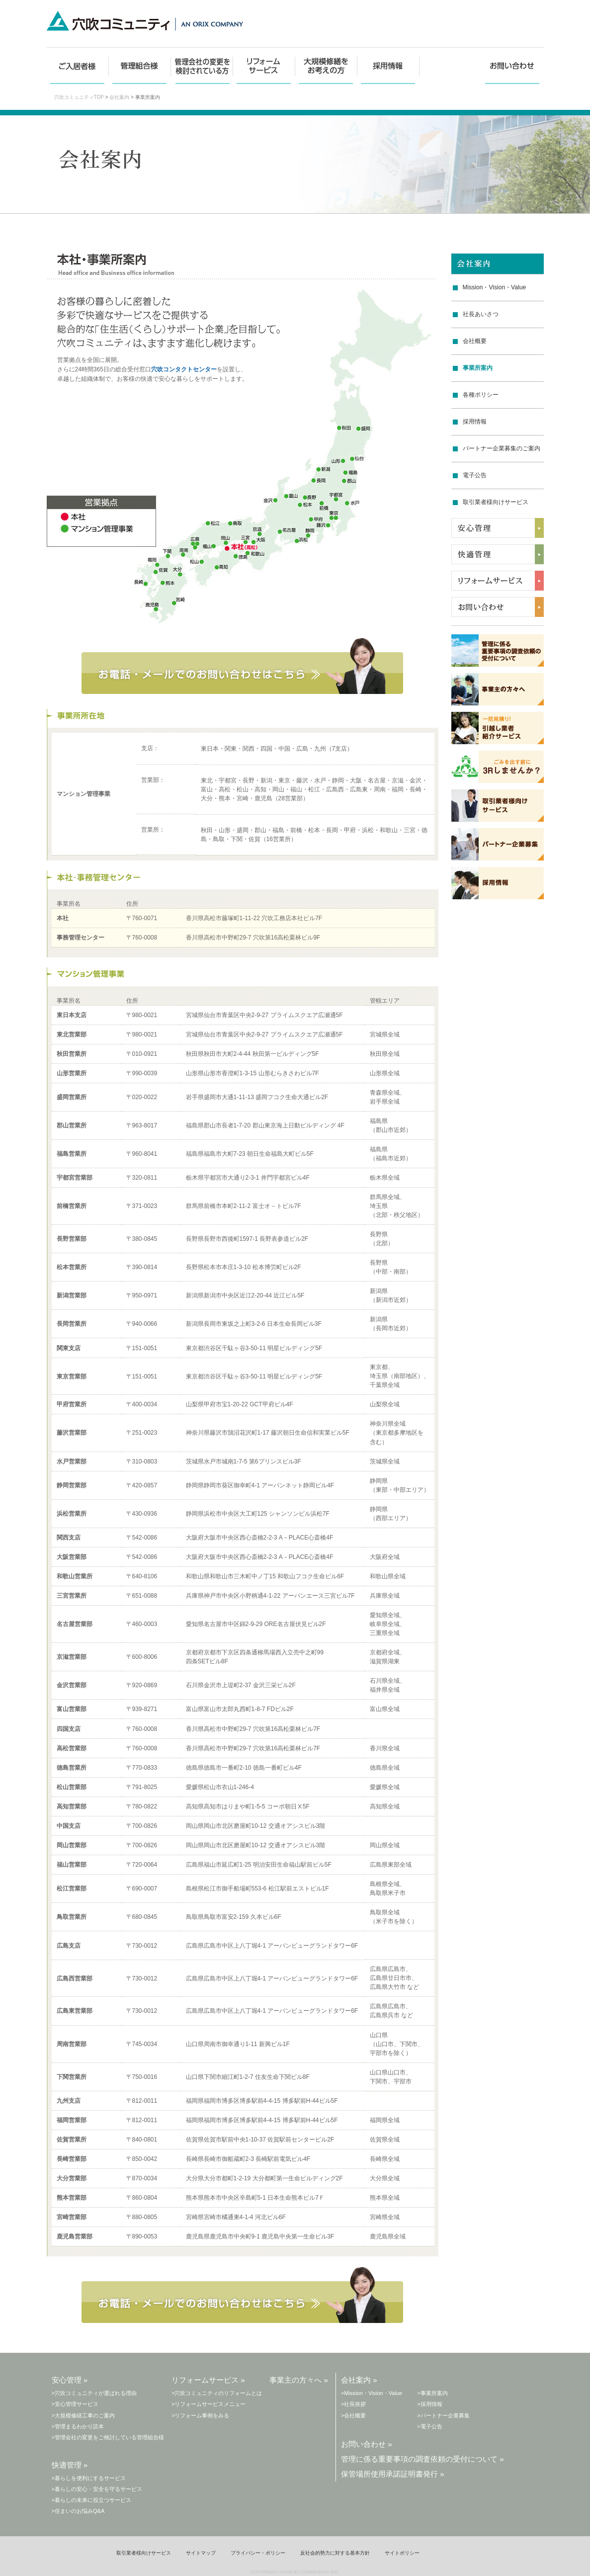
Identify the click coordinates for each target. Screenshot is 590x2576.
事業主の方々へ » (298, 2380)
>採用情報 (429, 2404)
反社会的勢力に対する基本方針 (335, 2553)
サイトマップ (201, 2553)
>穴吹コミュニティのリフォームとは (216, 2393)
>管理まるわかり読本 (78, 2426)
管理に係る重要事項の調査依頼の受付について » (422, 2459)
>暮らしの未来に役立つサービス (91, 2500)
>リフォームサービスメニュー (208, 2404)
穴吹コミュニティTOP (79, 97)
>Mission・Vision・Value (371, 2393)
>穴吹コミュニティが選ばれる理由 (94, 2393)
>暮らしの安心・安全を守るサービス (97, 2489)
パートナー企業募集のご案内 (501, 448)
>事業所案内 (432, 2393)
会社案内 (119, 97)
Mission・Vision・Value (494, 287)
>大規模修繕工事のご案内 (83, 2415)
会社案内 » (359, 2380)
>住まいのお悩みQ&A (78, 2511)
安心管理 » (70, 2380)
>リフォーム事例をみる (200, 2415)
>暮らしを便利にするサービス (89, 2478)
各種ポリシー (481, 394)
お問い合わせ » (366, 2444)
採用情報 (475, 421)
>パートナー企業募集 (443, 2415)
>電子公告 (429, 2426)
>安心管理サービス (75, 2404)
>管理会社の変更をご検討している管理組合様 (108, 2437)
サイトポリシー (402, 2553)
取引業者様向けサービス (495, 502)
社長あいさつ (481, 314)
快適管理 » (70, 2465)
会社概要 (475, 341)
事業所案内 (478, 367)
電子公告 (475, 475)
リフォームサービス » (208, 2380)
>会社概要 (353, 2415)
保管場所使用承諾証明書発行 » (392, 2474)
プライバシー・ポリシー (258, 2553)
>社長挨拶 (353, 2404)
